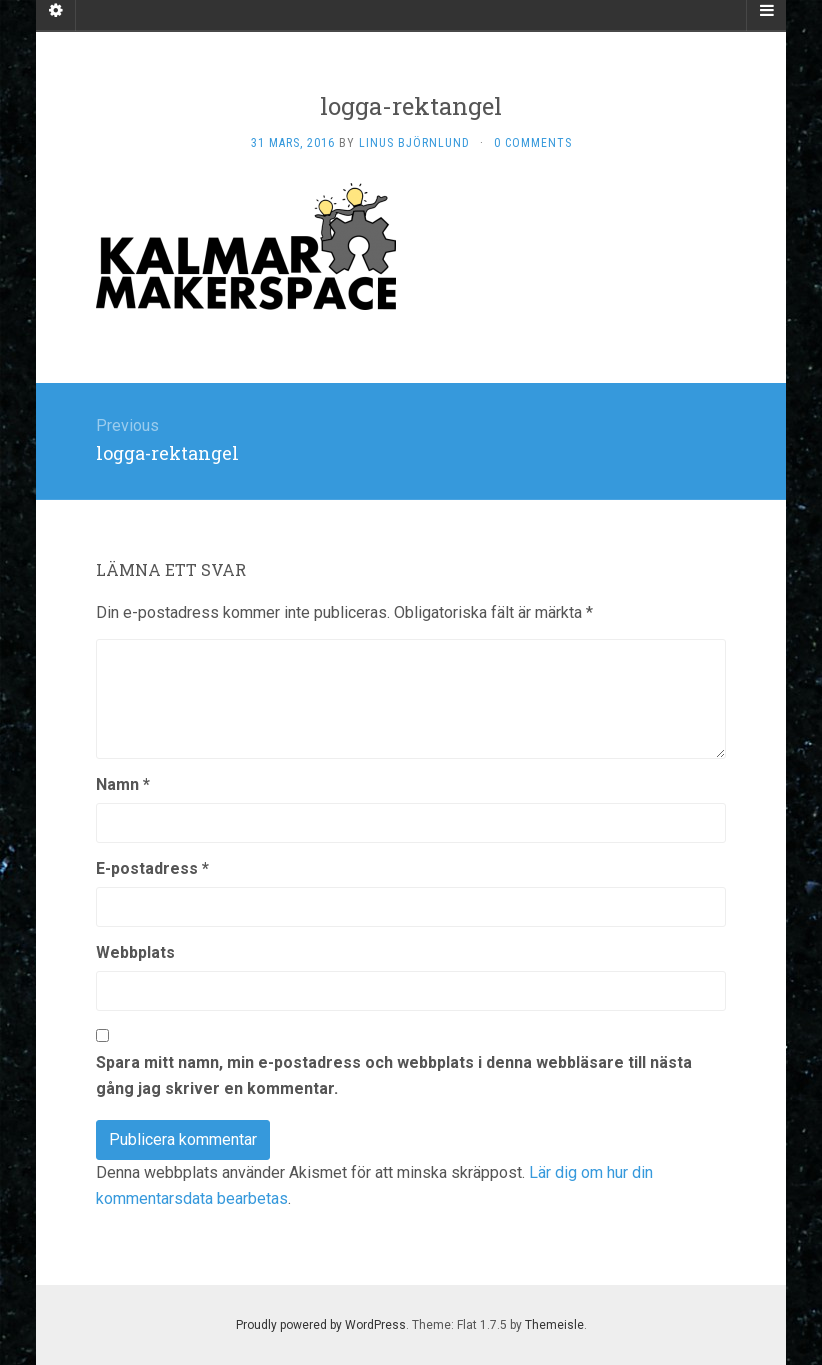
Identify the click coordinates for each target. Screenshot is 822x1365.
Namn (123, 784)
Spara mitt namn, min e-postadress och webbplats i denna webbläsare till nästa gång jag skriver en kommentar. (394, 1075)
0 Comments (533, 143)
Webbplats (135, 952)
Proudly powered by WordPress (321, 1325)
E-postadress (152, 868)
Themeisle (554, 1325)
